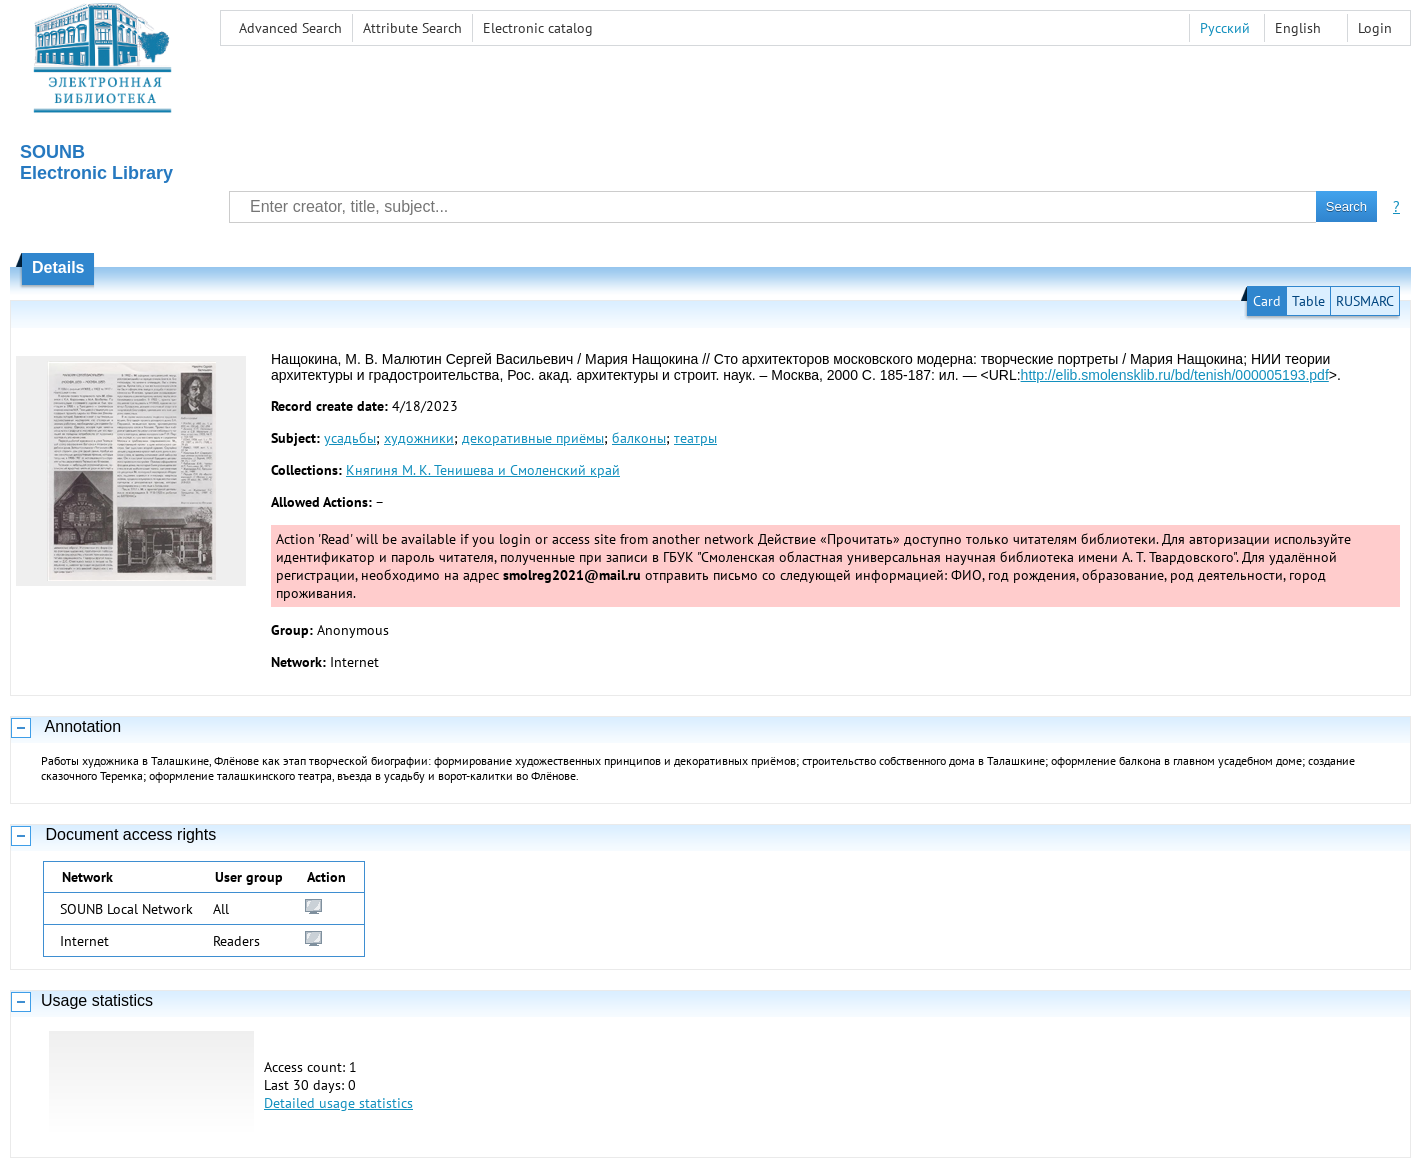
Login (1375, 28)
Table (1308, 301)
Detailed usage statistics (338, 1103)
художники (419, 438)
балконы (639, 438)
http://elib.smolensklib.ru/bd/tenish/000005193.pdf (1175, 375)
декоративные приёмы (533, 438)
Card (1267, 301)
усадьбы (350, 438)
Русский (1225, 28)
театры (695, 438)
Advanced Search (290, 28)
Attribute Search (412, 28)
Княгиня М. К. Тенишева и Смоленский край (483, 470)
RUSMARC (1365, 301)
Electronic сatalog (538, 28)
